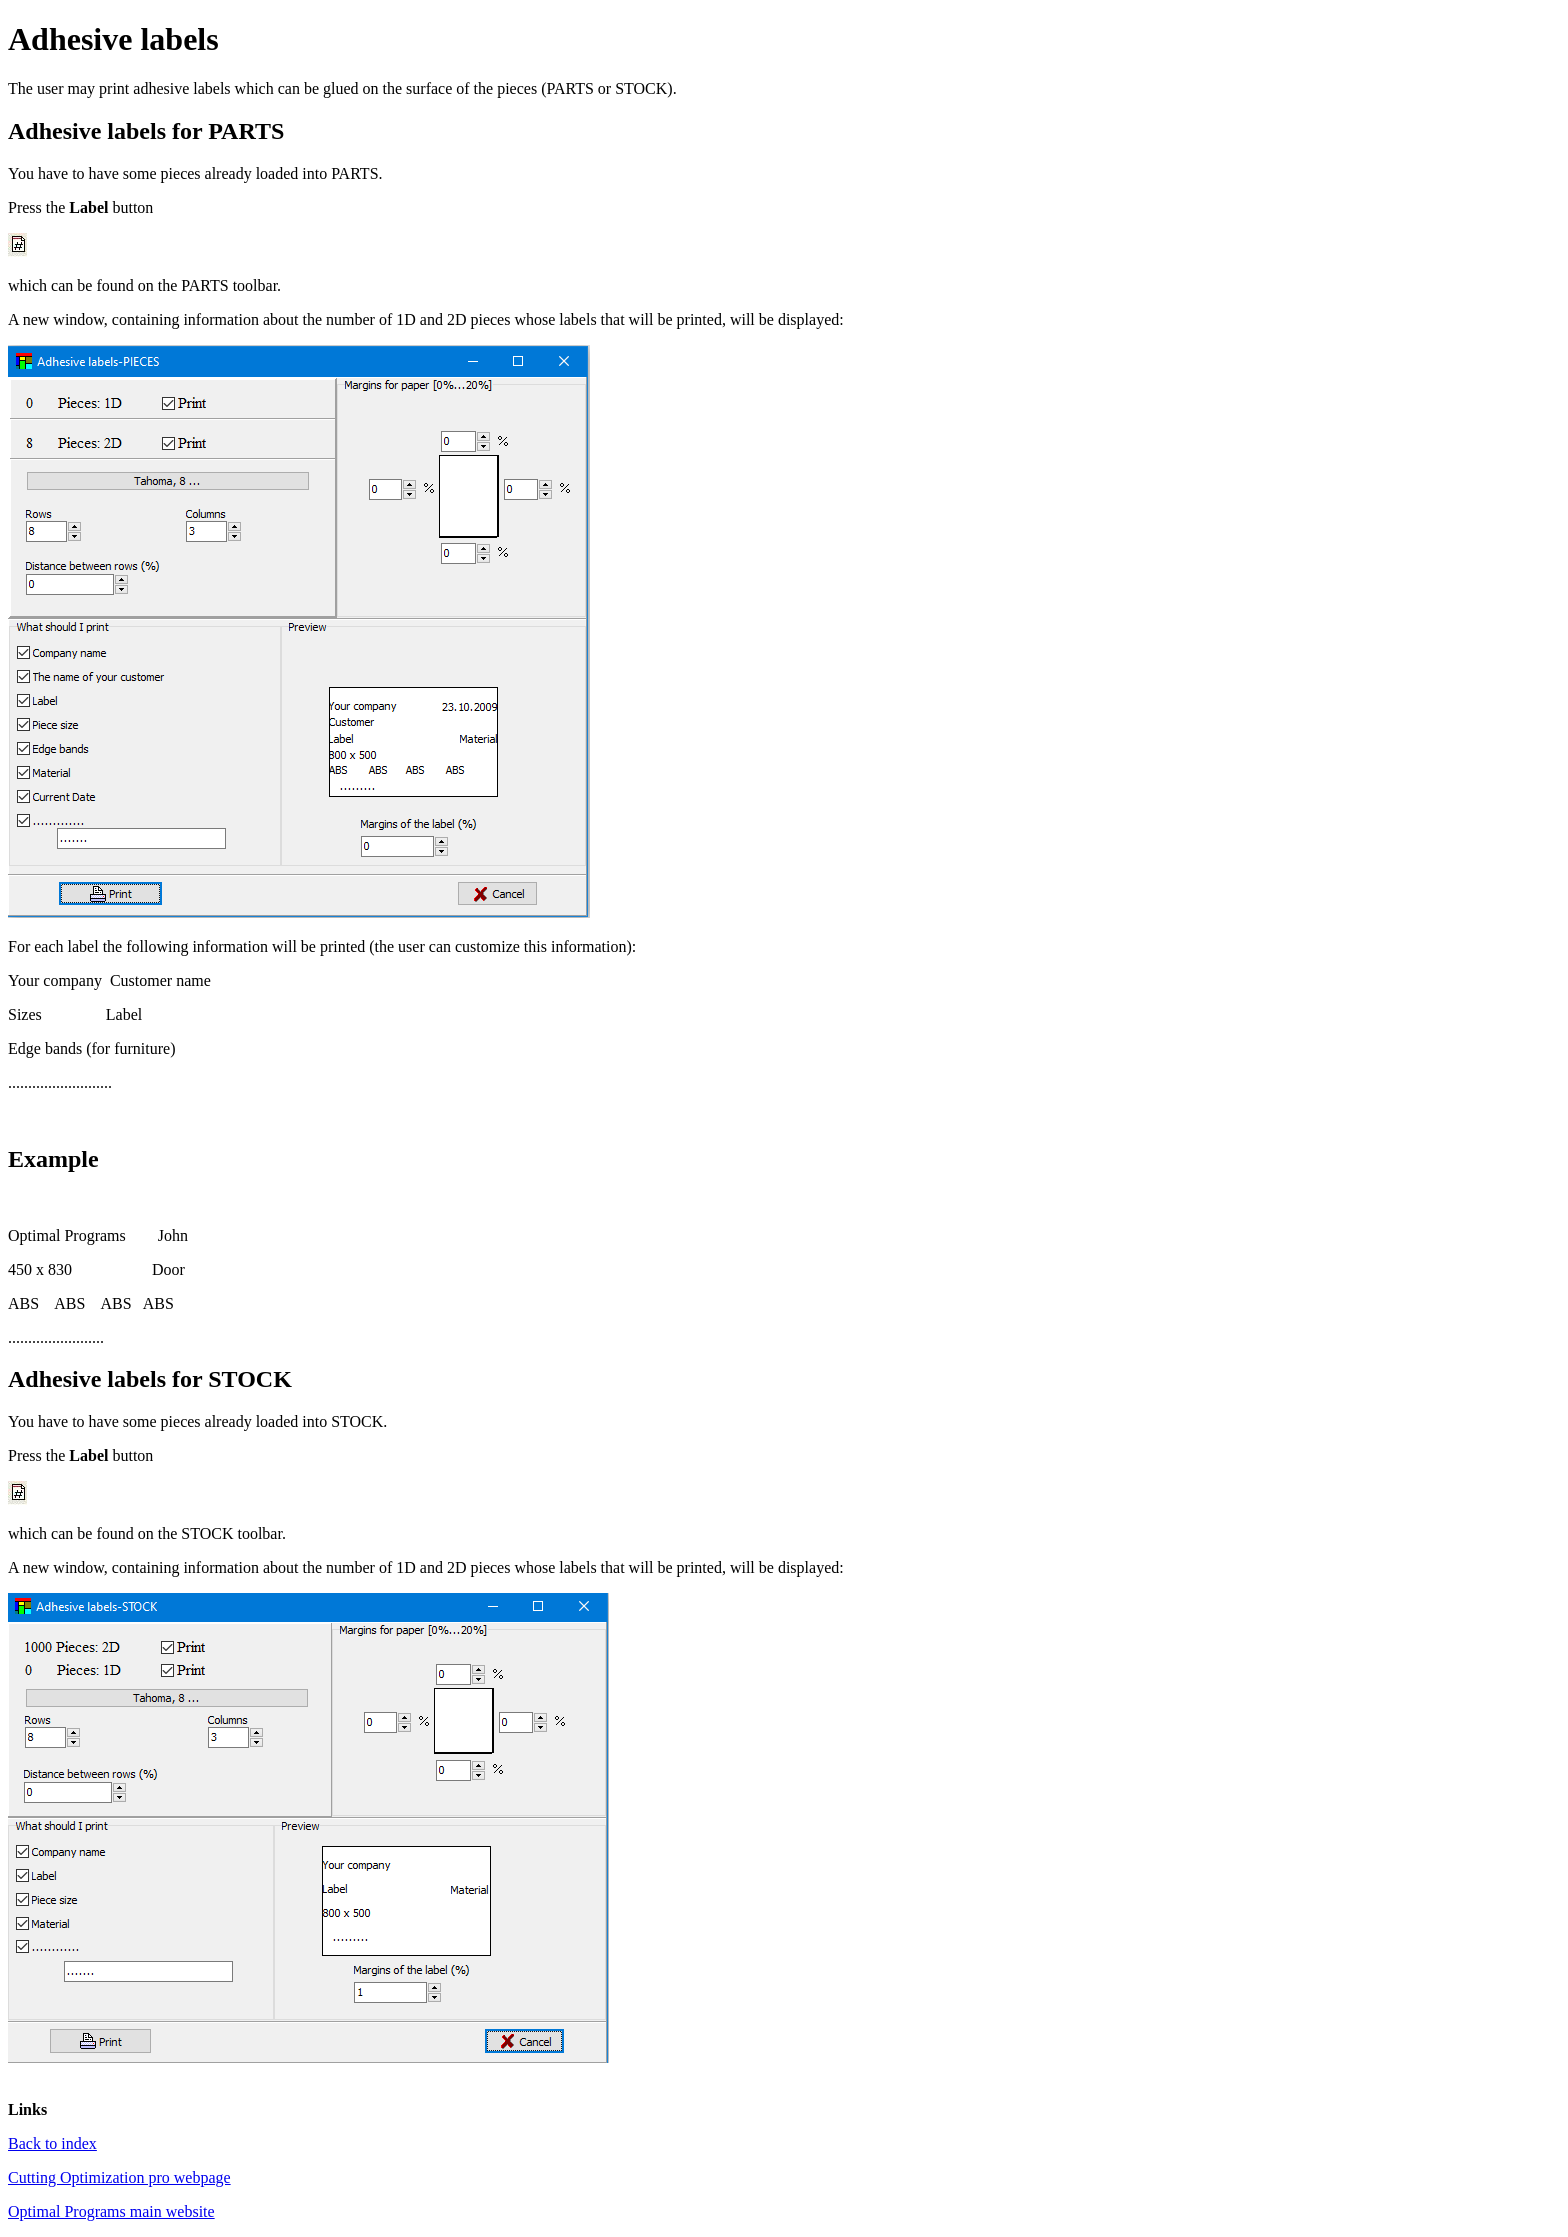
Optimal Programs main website (111, 2211)
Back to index (52, 2143)
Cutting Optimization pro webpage (119, 2177)
